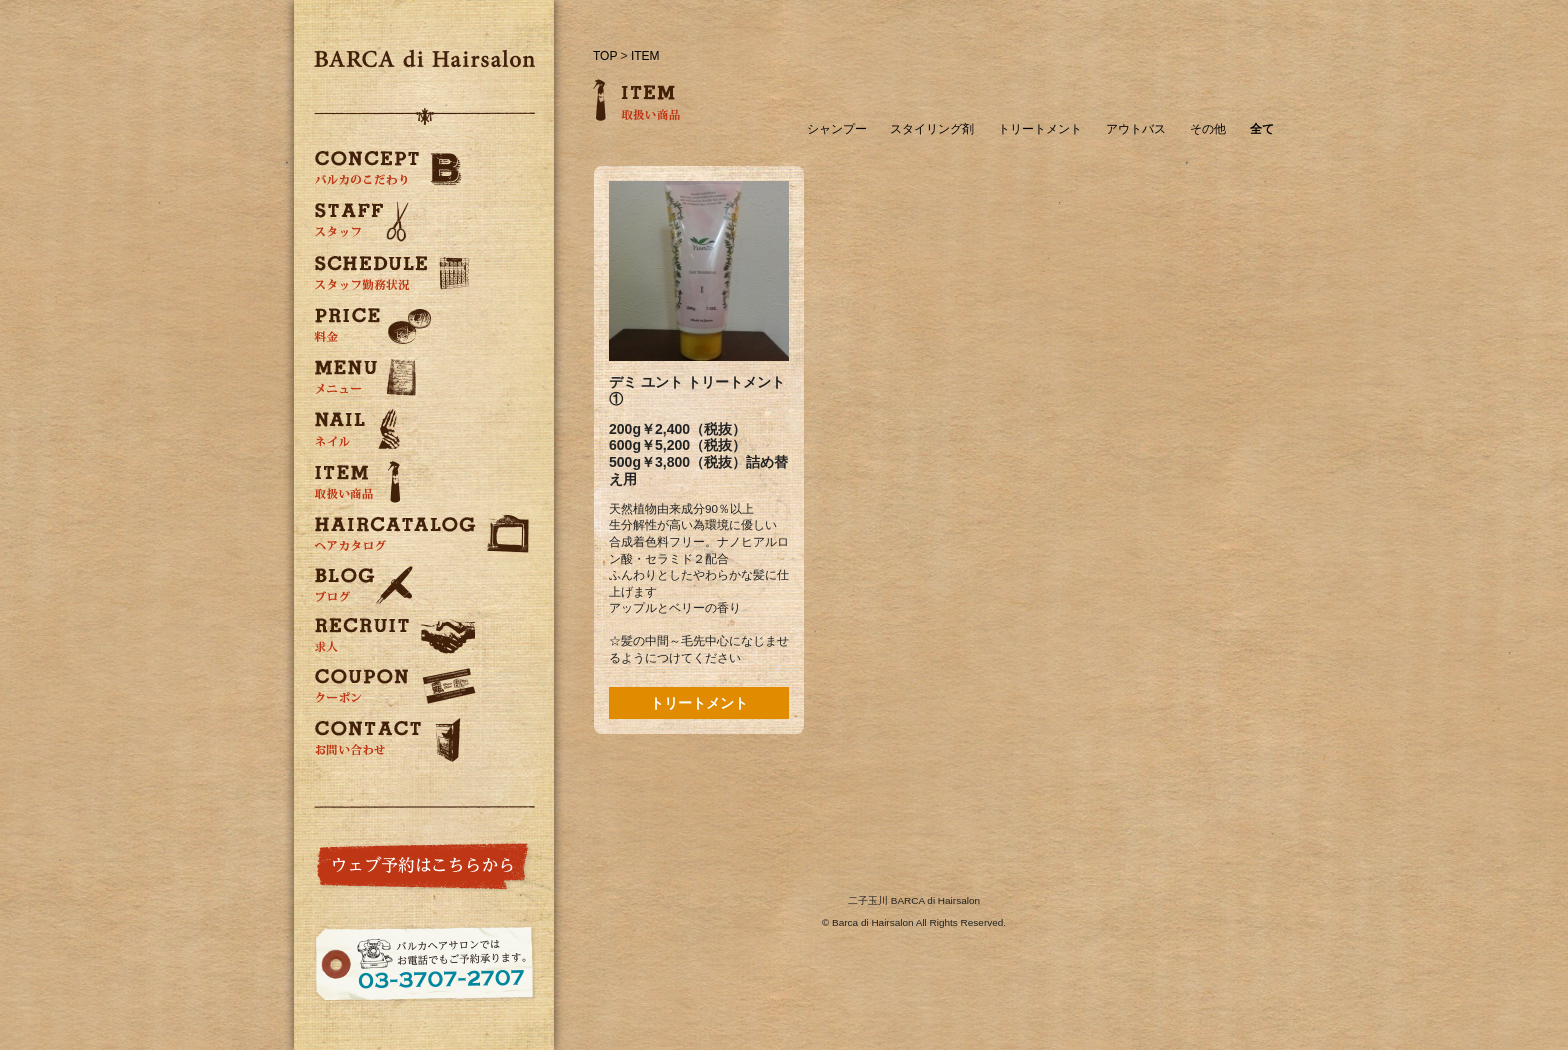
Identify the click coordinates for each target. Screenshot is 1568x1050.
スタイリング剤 (932, 130)
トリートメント (1040, 130)
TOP (605, 56)
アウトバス (1136, 130)
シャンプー (837, 130)
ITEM (645, 56)
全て (1262, 130)
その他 (1208, 130)
